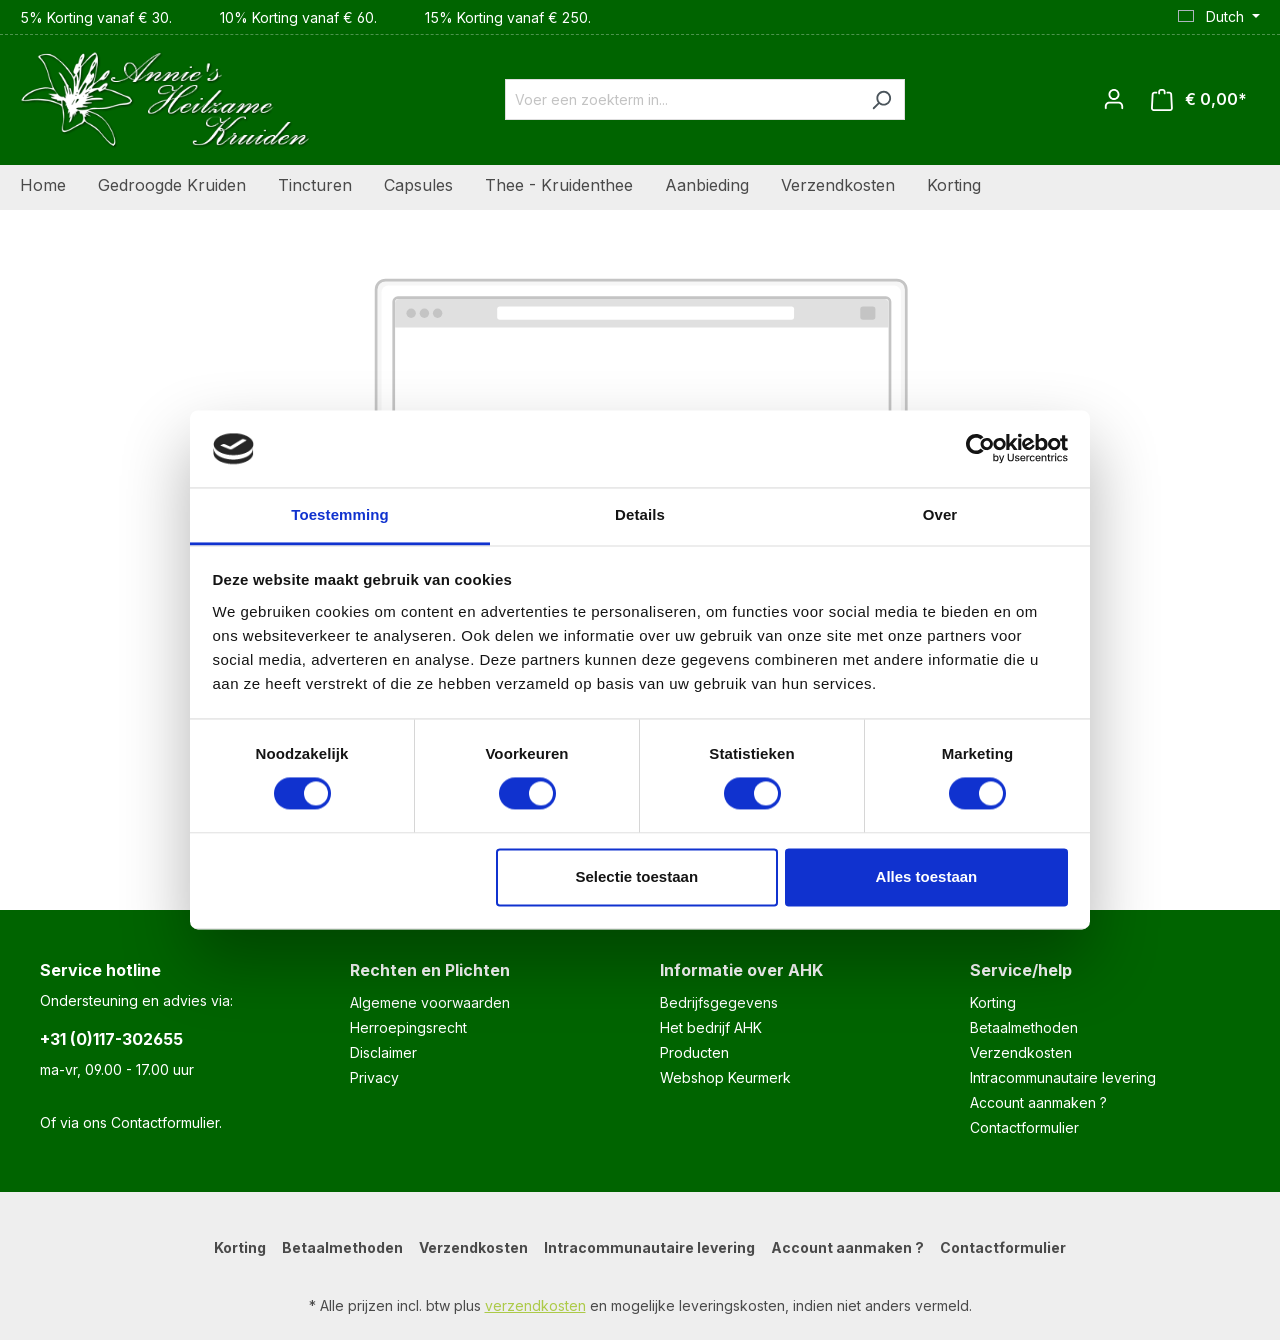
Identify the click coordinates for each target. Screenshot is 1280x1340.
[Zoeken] (881, 99)
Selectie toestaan (637, 876)
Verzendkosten (1021, 1052)
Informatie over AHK (741, 970)
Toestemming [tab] (340, 514)
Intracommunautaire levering (1063, 1077)
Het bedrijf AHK (711, 1027)
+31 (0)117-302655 (111, 1039)
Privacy (374, 1077)
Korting (993, 1002)
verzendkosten (535, 1305)
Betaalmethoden (1024, 1027)
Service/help (1021, 970)
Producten (694, 1052)
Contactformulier (165, 1122)
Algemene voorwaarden (430, 1002)
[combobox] (682, 99)
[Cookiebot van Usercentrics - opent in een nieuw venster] (980, 449)
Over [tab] (940, 514)
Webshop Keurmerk (725, 1077)
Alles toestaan (927, 876)
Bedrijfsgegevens (719, 1002)
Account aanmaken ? (1038, 1102)
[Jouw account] (1114, 99)
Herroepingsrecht (408, 1027)
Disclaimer (383, 1052)
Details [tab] (640, 514)
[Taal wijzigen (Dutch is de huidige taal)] (1219, 17)
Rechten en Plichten (430, 970)
